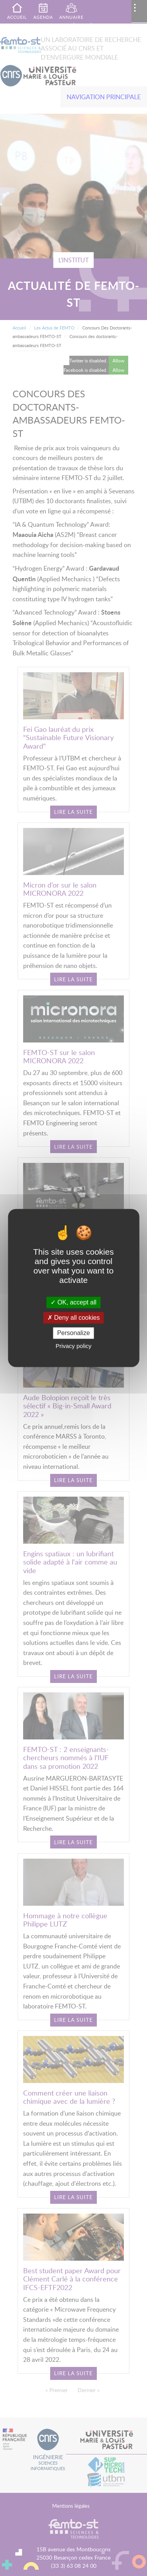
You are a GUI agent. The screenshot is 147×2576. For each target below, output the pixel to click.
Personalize (73, 1333)
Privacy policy (74, 1346)
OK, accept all (73, 1302)
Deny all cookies (73, 1317)
